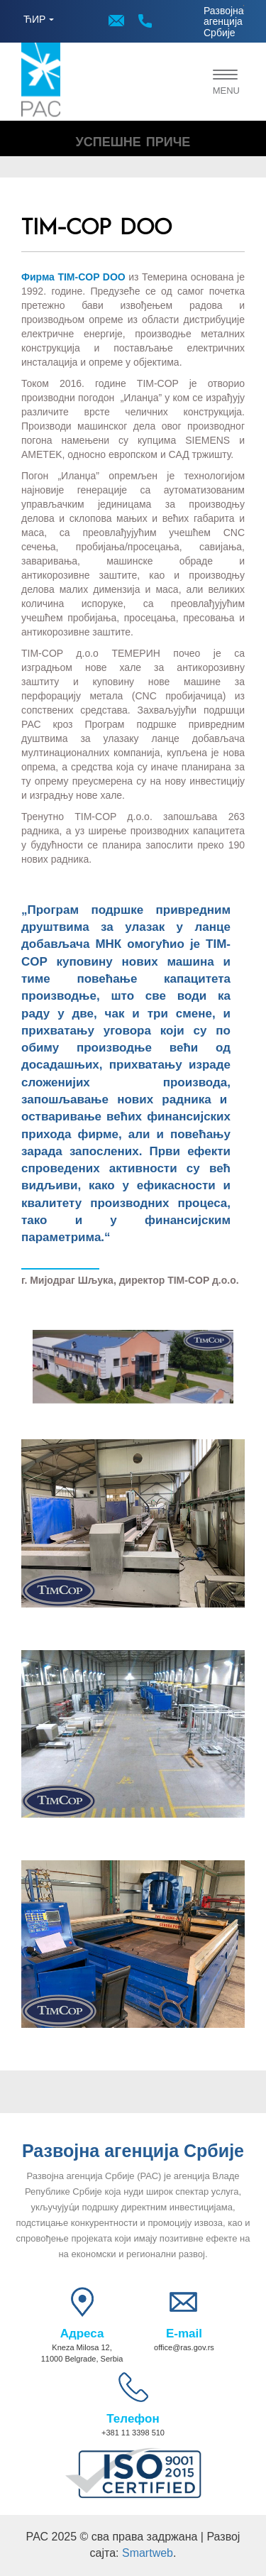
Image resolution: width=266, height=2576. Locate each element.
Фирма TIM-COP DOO (73, 277)
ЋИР (34, 19)
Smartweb (147, 2553)
